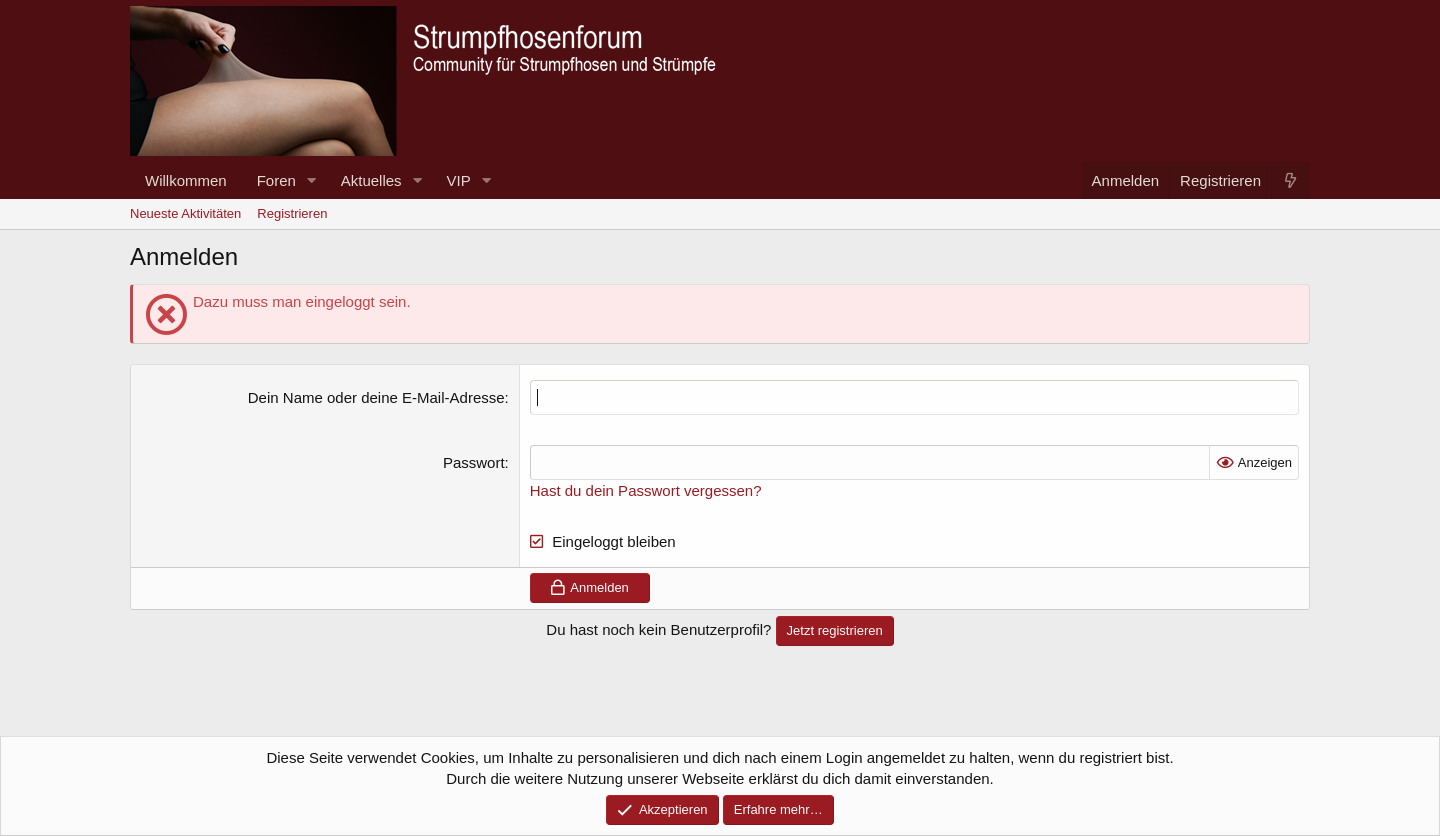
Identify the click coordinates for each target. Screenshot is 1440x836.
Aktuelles (371, 180)
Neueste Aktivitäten (185, 213)
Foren (276, 180)
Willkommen (186, 180)
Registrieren (292, 213)
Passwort (474, 462)
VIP (459, 180)
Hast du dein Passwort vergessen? (646, 490)
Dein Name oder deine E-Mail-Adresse (376, 397)
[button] (312, 180)
